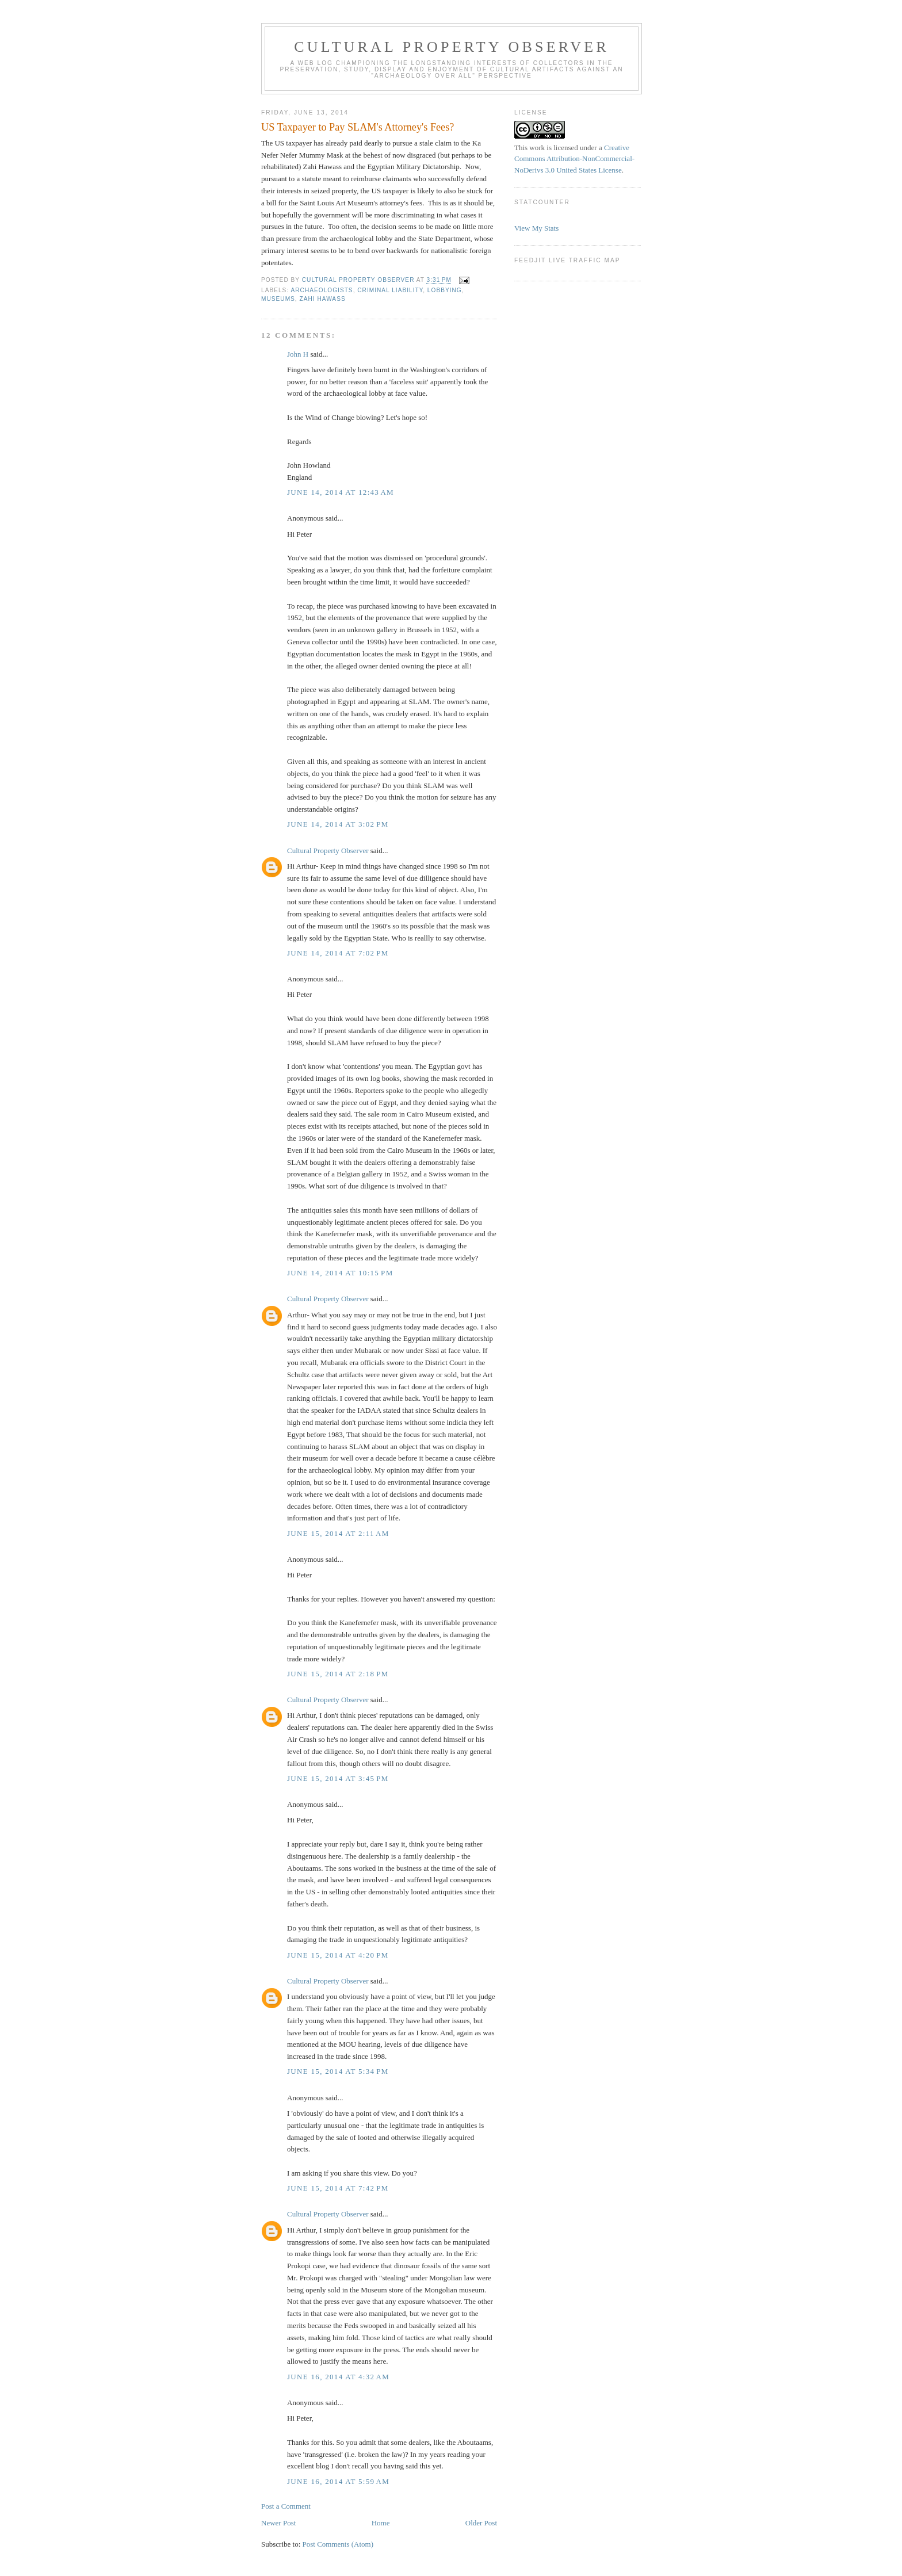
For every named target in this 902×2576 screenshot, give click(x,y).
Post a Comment (286, 2506)
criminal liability (390, 290)
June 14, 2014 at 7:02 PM (338, 953)
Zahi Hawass (323, 299)
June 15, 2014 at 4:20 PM (338, 1955)
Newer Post (278, 2522)
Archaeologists (322, 290)
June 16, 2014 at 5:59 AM (338, 2481)
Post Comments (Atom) (338, 2544)
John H (297, 354)
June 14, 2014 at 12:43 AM (340, 492)
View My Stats (536, 228)
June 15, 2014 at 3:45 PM (338, 1778)
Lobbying (444, 290)
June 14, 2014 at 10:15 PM (340, 1272)
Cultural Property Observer (451, 47)
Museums (278, 299)
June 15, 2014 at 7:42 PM (338, 2188)
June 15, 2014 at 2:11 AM (338, 1533)
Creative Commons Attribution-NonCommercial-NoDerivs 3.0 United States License (574, 158)
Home (381, 2522)
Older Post (481, 2522)
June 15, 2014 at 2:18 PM (338, 1673)
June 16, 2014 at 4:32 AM (338, 2376)
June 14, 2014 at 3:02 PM (338, 824)
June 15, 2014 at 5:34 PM (338, 2071)
